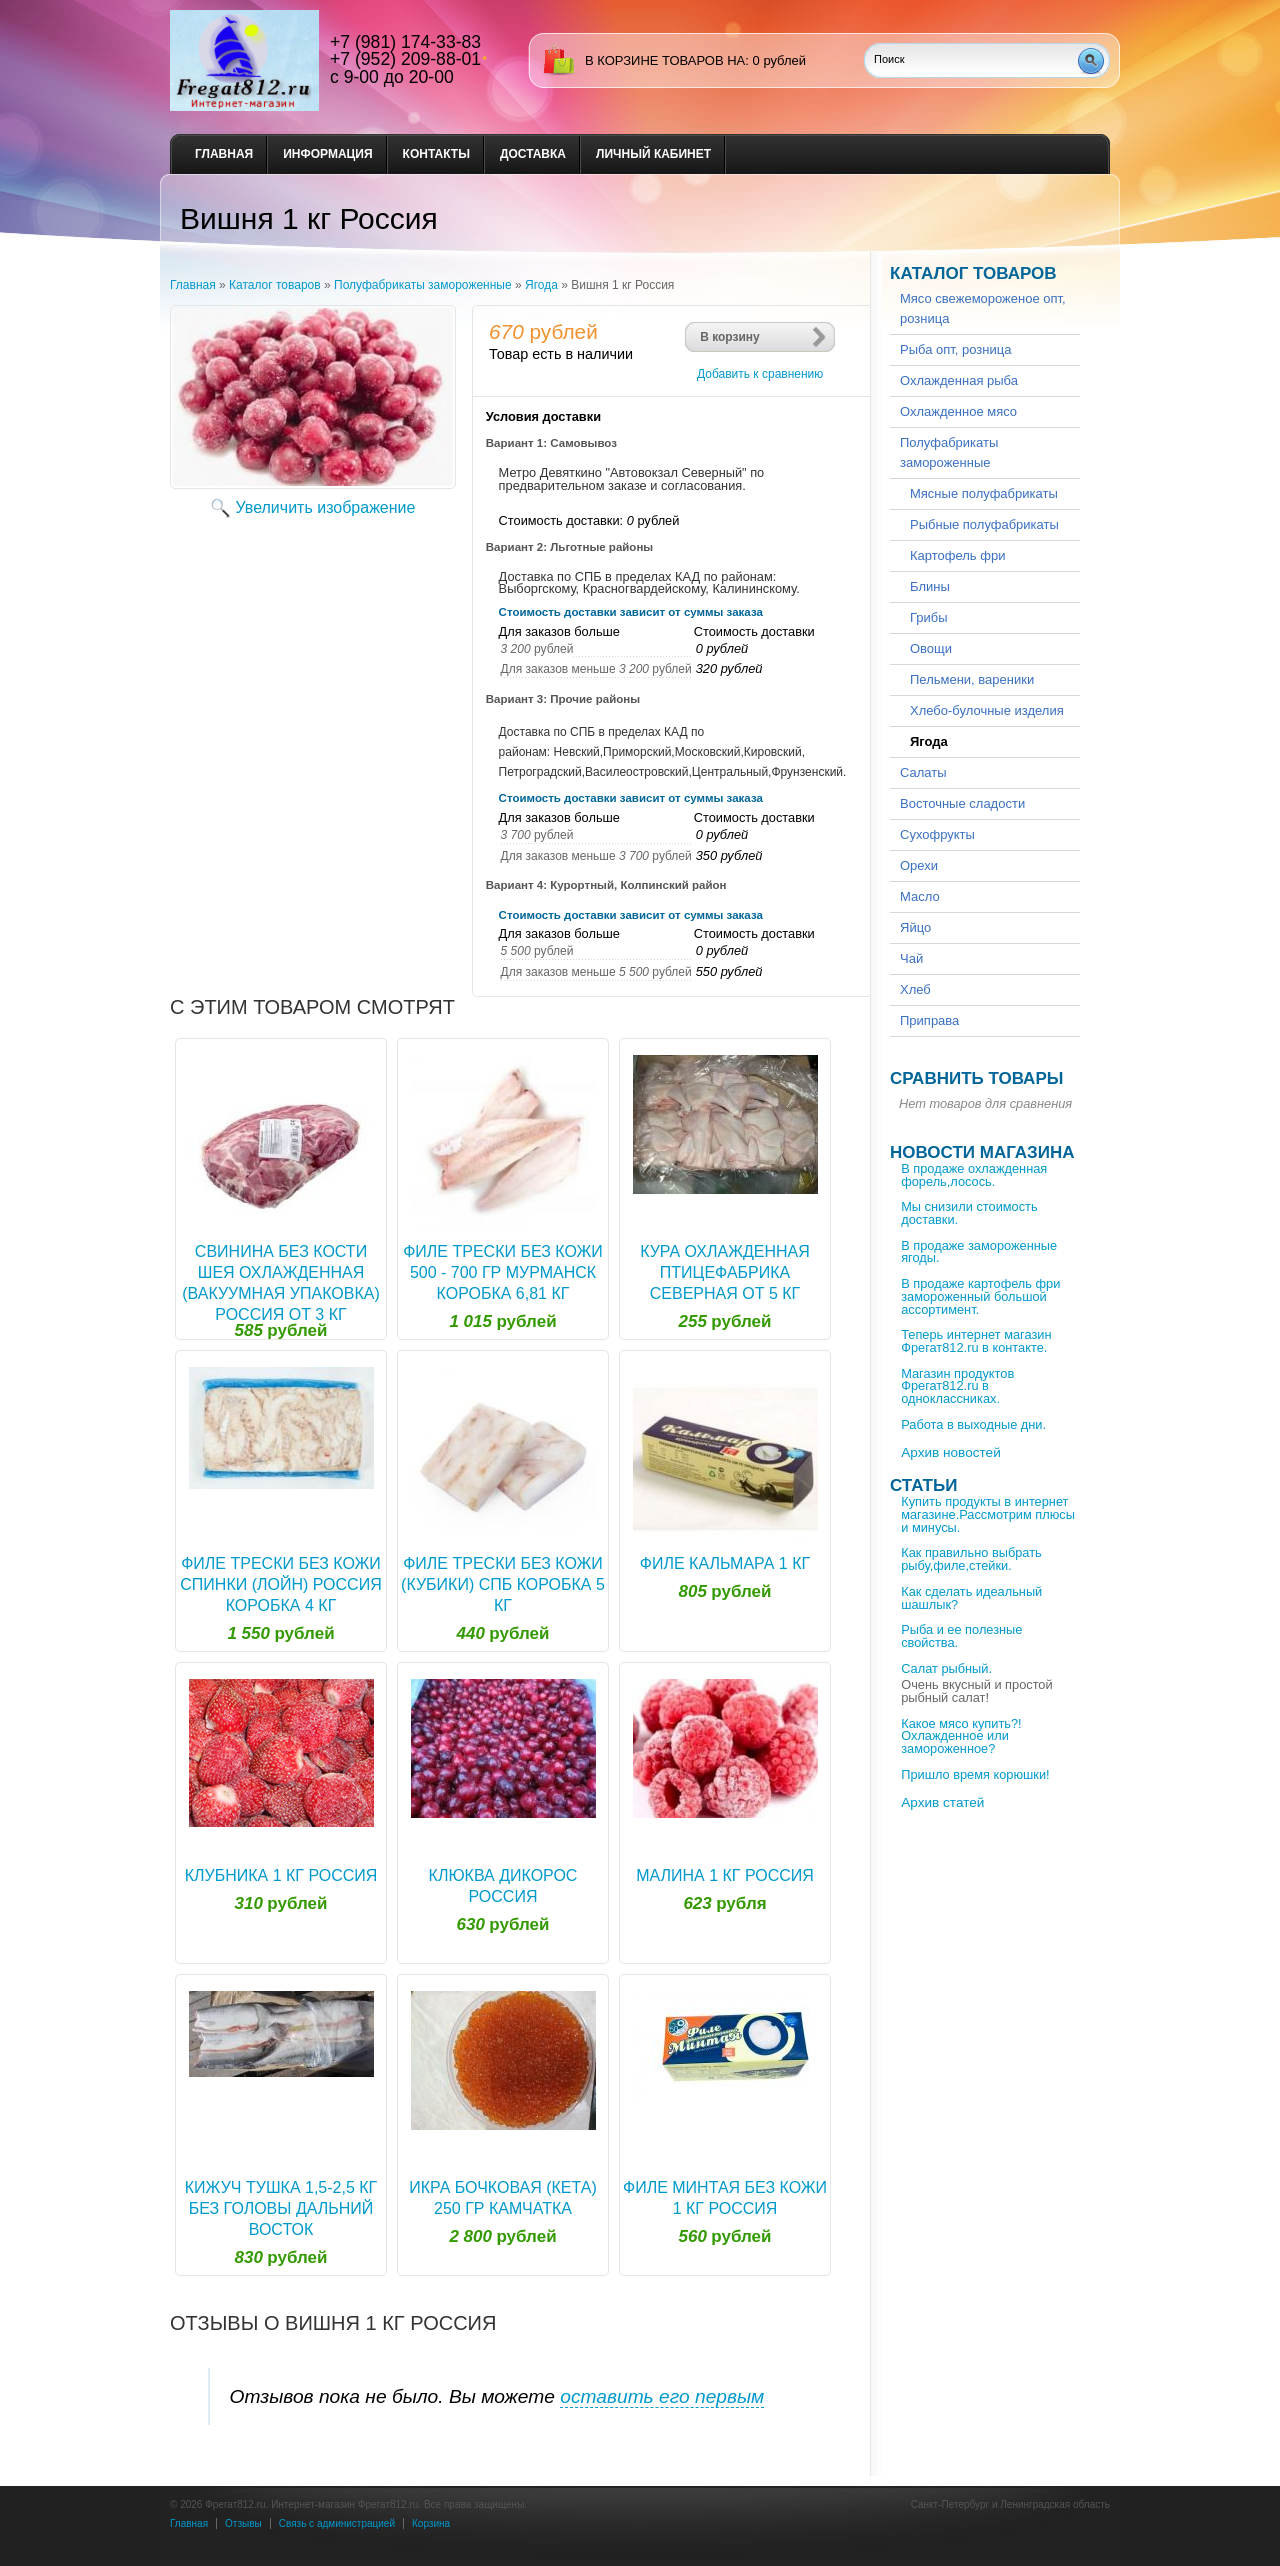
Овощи (931, 648)
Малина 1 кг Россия (725, 1875)
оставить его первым (662, 2396)
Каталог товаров (275, 285)
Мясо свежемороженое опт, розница (983, 308)
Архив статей (942, 1802)
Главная (224, 154)
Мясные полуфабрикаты (984, 493)
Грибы (929, 617)
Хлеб (915, 989)
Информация (327, 154)
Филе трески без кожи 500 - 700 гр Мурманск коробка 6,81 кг (503, 1272)
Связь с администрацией (337, 2523)
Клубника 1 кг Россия (281, 1875)
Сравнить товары (976, 1078)
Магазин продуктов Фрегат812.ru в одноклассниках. (957, 1386)
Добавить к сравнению (760, 374)
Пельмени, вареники (972, 679)
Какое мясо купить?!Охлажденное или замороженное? (961, 1736)
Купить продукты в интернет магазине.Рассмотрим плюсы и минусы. (988, 1514)
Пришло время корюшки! (975, 1774)
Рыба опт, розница (955, 349)
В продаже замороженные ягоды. (979, 1252)
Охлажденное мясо (958, 411)
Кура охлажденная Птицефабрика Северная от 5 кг (725, 1272)
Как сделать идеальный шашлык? (971, 1598)
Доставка (533, 154)
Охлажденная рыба (959, 380)
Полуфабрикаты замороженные (423, 285)
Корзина (431, 2523)
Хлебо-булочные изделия (987, 710)
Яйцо (915, 927)
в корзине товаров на (665, 60)
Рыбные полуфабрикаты (984, 524)
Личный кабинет (653, 154)
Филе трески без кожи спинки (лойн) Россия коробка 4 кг (280, 1584)
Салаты (923, 772)
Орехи (919, 865)
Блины (930, 586)
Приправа (929, 1020)
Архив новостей (951, 1452)
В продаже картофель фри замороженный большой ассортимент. (980, 1296)
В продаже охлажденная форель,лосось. (974, 1175)
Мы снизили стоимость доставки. (969, 1213)
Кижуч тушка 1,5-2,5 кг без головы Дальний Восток (281, 2208)
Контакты (436, 154)
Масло (920, 896)
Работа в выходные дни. (973, 1424)
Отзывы (243, 2523)
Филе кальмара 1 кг (725, 1563)
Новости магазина (982, 1152)
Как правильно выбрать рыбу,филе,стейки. (971, 1559)
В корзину (730, 337)
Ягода (541, 285)
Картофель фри (957, 555)
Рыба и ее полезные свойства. (961, 1636)
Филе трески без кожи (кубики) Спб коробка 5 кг (503, 1584)
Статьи (923, 1485)
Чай (911, 958)
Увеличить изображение (326, 507)
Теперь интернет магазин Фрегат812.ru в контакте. (976, 1341)
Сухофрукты (937, 834)
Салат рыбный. (946, 1668)
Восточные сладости (962, 803)
